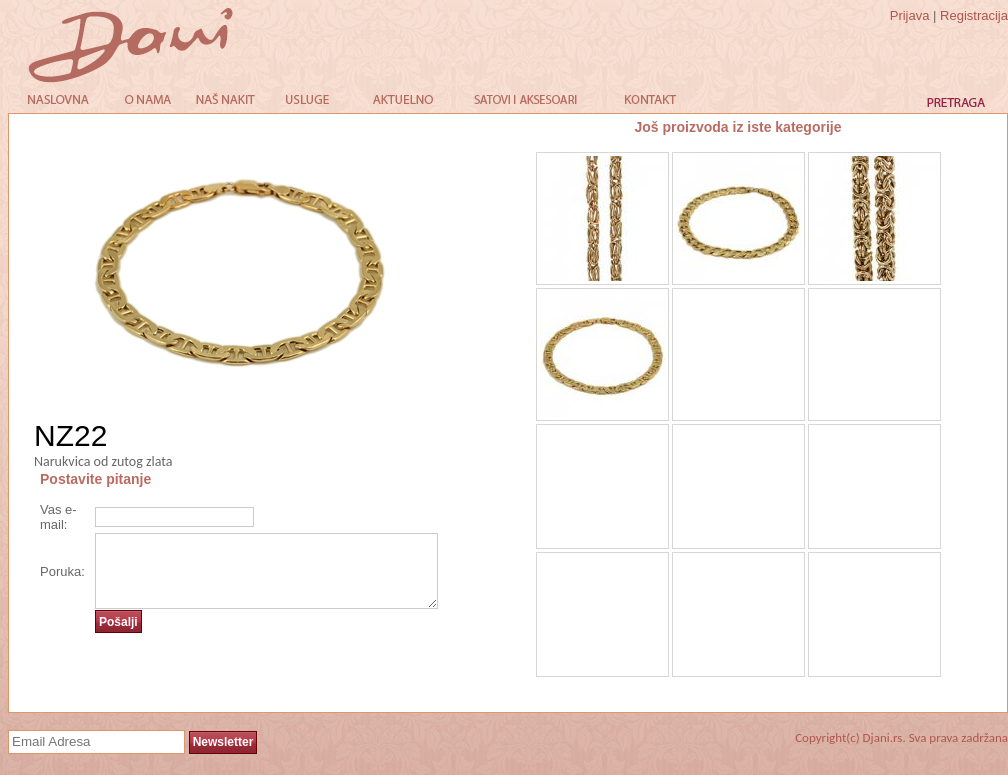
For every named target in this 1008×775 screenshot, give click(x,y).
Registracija (974, 15)
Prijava (910, 15)
